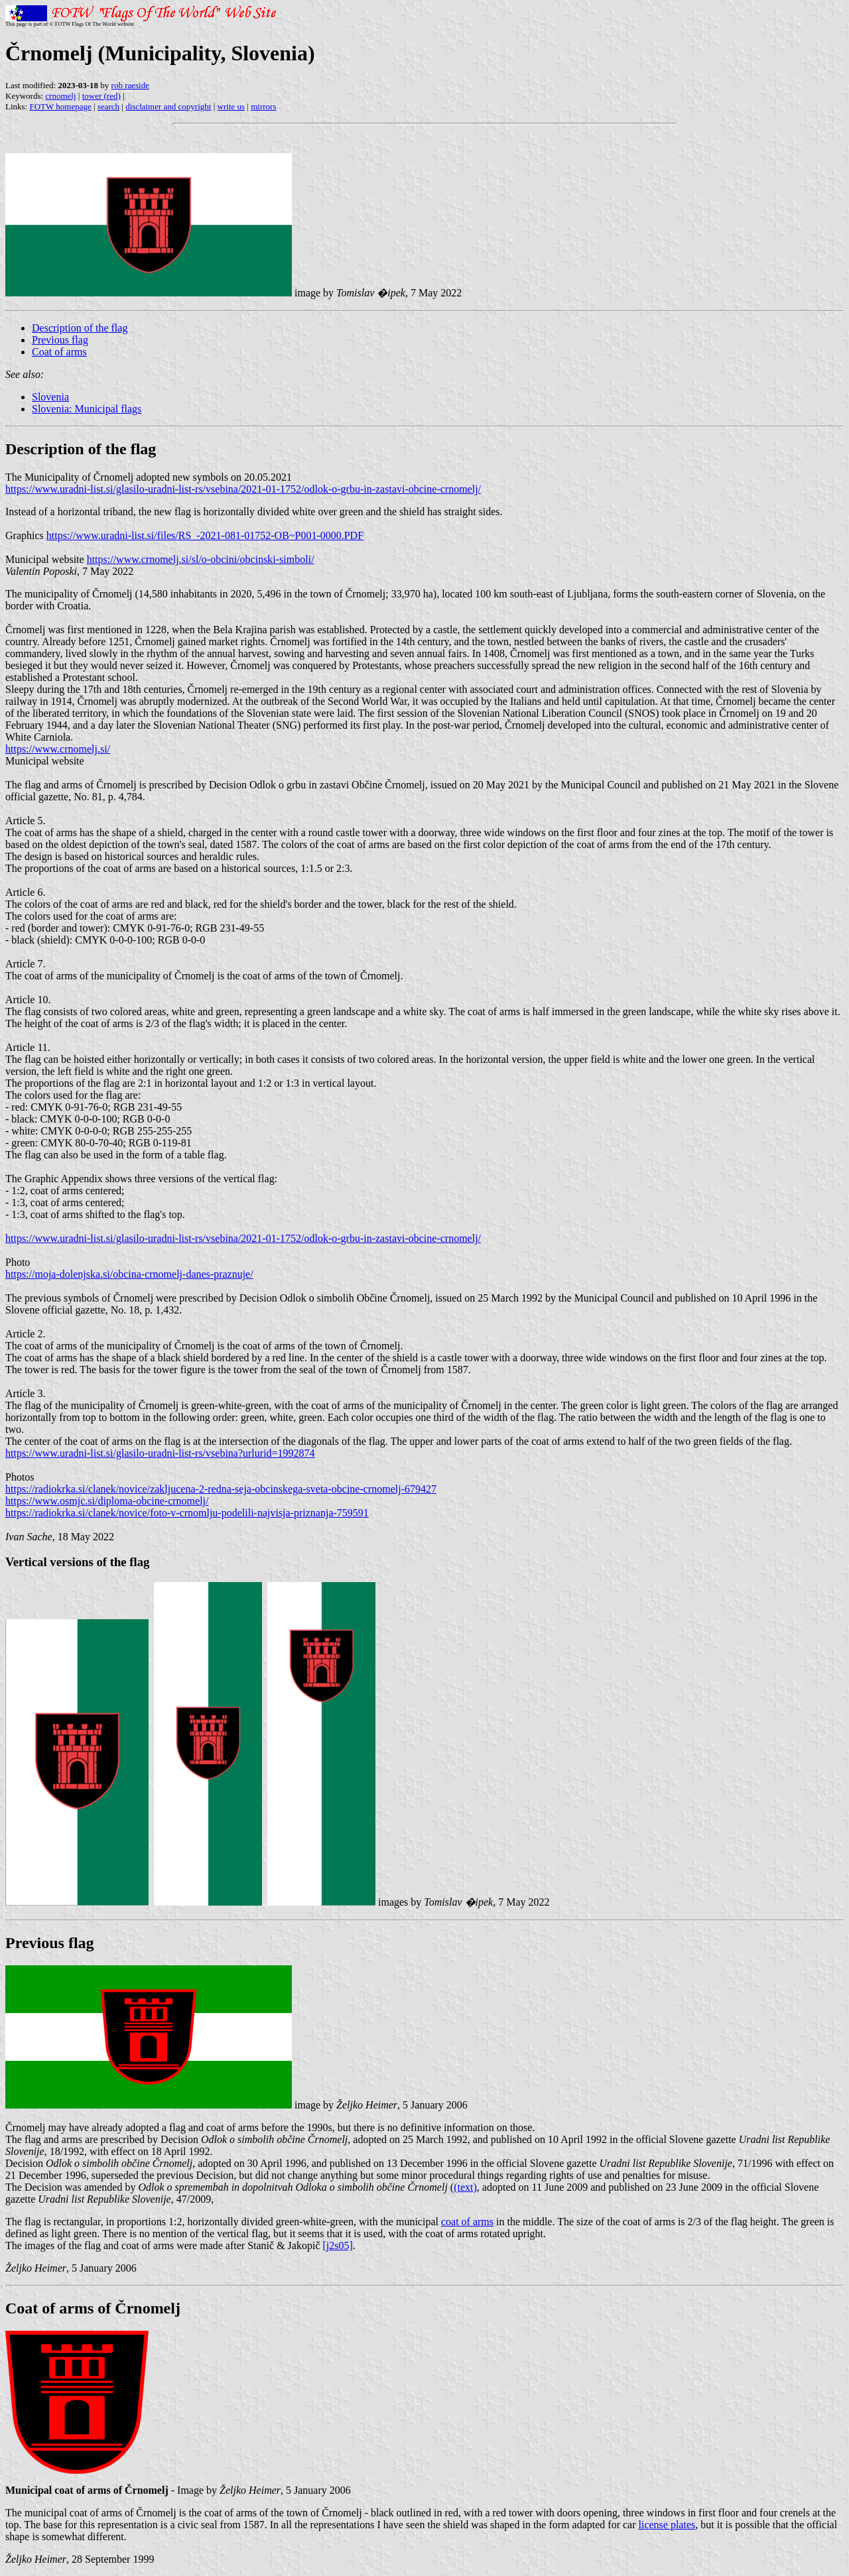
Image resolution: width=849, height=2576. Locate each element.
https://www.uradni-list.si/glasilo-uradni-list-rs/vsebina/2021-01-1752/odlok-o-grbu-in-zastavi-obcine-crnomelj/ (243, 489)
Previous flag (60, 339)
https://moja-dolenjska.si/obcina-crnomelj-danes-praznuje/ (129, 1274)
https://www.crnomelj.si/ (57, 749)
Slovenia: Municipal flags (86, 408)
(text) (465, 2187)
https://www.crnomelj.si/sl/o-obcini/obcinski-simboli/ (200, 559)
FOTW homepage (60, 106)
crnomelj (60, 96)
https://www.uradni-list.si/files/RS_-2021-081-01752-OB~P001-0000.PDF (204, 535)
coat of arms (467, 2221)
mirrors (263, 106)
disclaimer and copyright (168, 106)
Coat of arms (59, 351)
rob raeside (130, 85)
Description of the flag (79, 328)
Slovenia (50, 396)
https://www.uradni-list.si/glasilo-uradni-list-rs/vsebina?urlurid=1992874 (160, 1453)
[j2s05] (337, 2245)
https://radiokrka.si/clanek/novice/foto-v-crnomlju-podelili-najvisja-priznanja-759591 (187, 1512)
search (108, 106)
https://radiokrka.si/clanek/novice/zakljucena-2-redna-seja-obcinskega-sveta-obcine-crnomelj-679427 (220, 1489)
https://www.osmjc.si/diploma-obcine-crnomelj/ (106, 1500)
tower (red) (101, 96)
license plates (667, 2524)
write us (231, 106)
